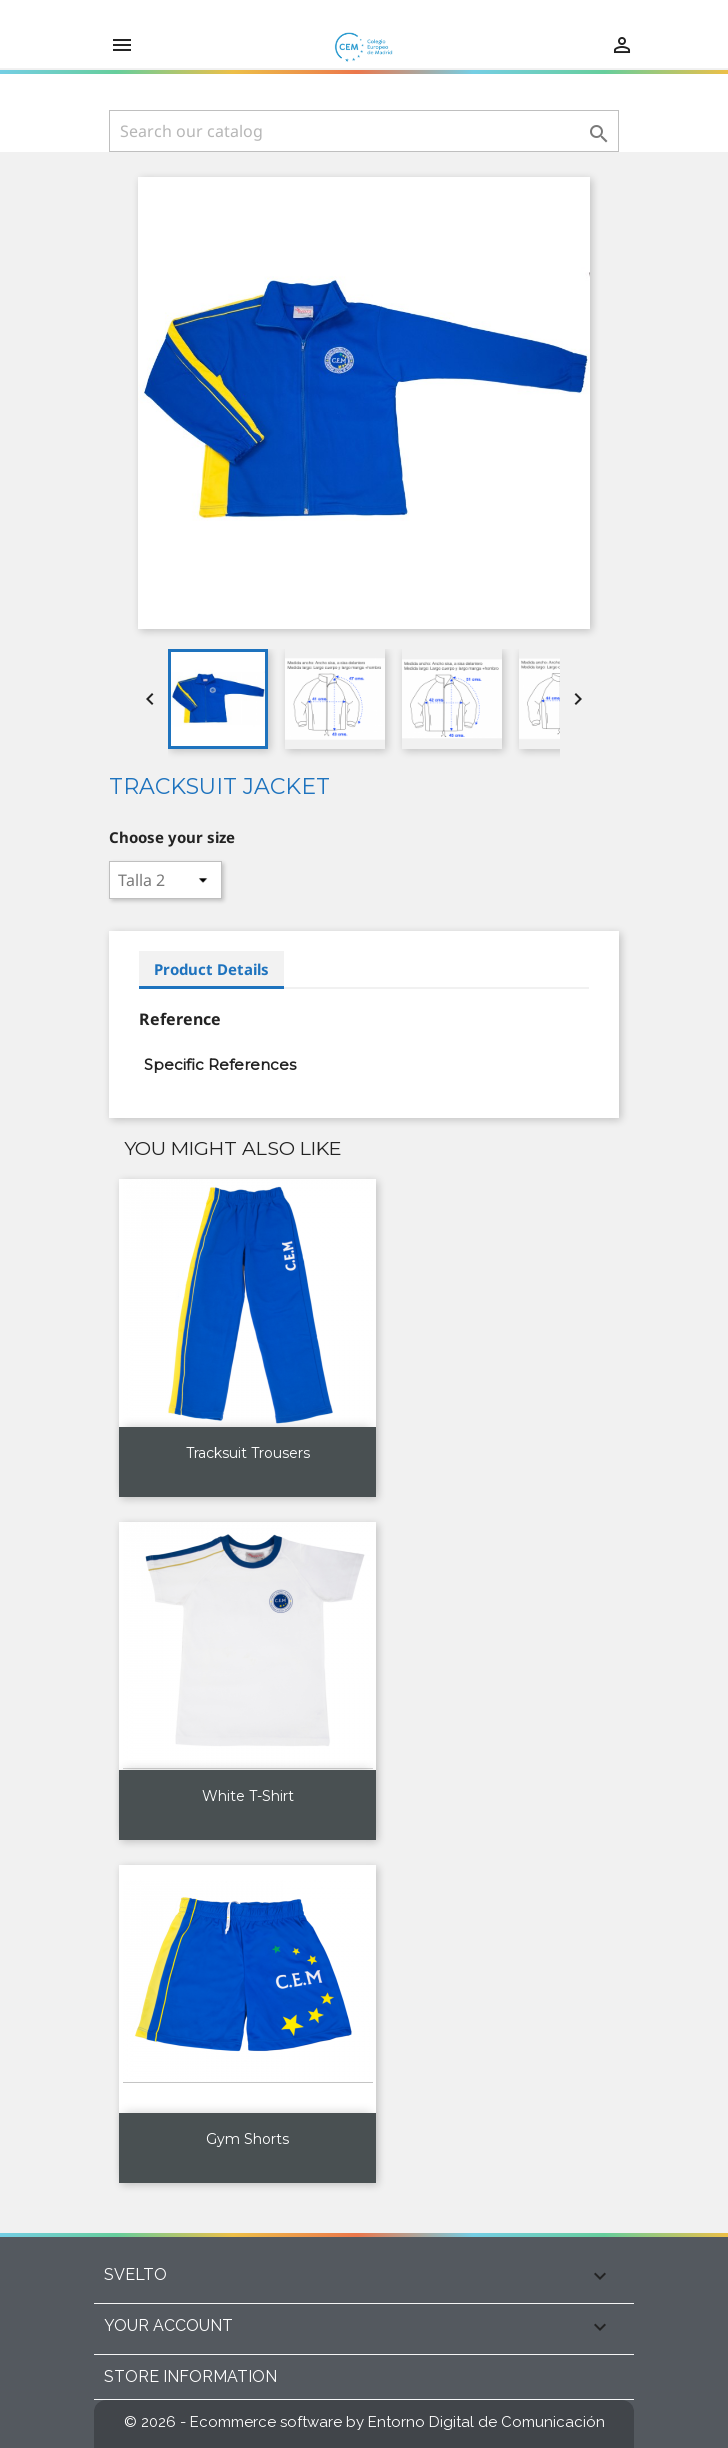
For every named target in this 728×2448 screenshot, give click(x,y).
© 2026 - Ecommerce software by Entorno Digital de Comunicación (364, 2422)
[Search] (364, 131)
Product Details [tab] (211, 969)
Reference (180, 1019)
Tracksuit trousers (248, 1453)
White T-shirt (248, 1796)
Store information (190, 2376)
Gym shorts (247, 2139)
